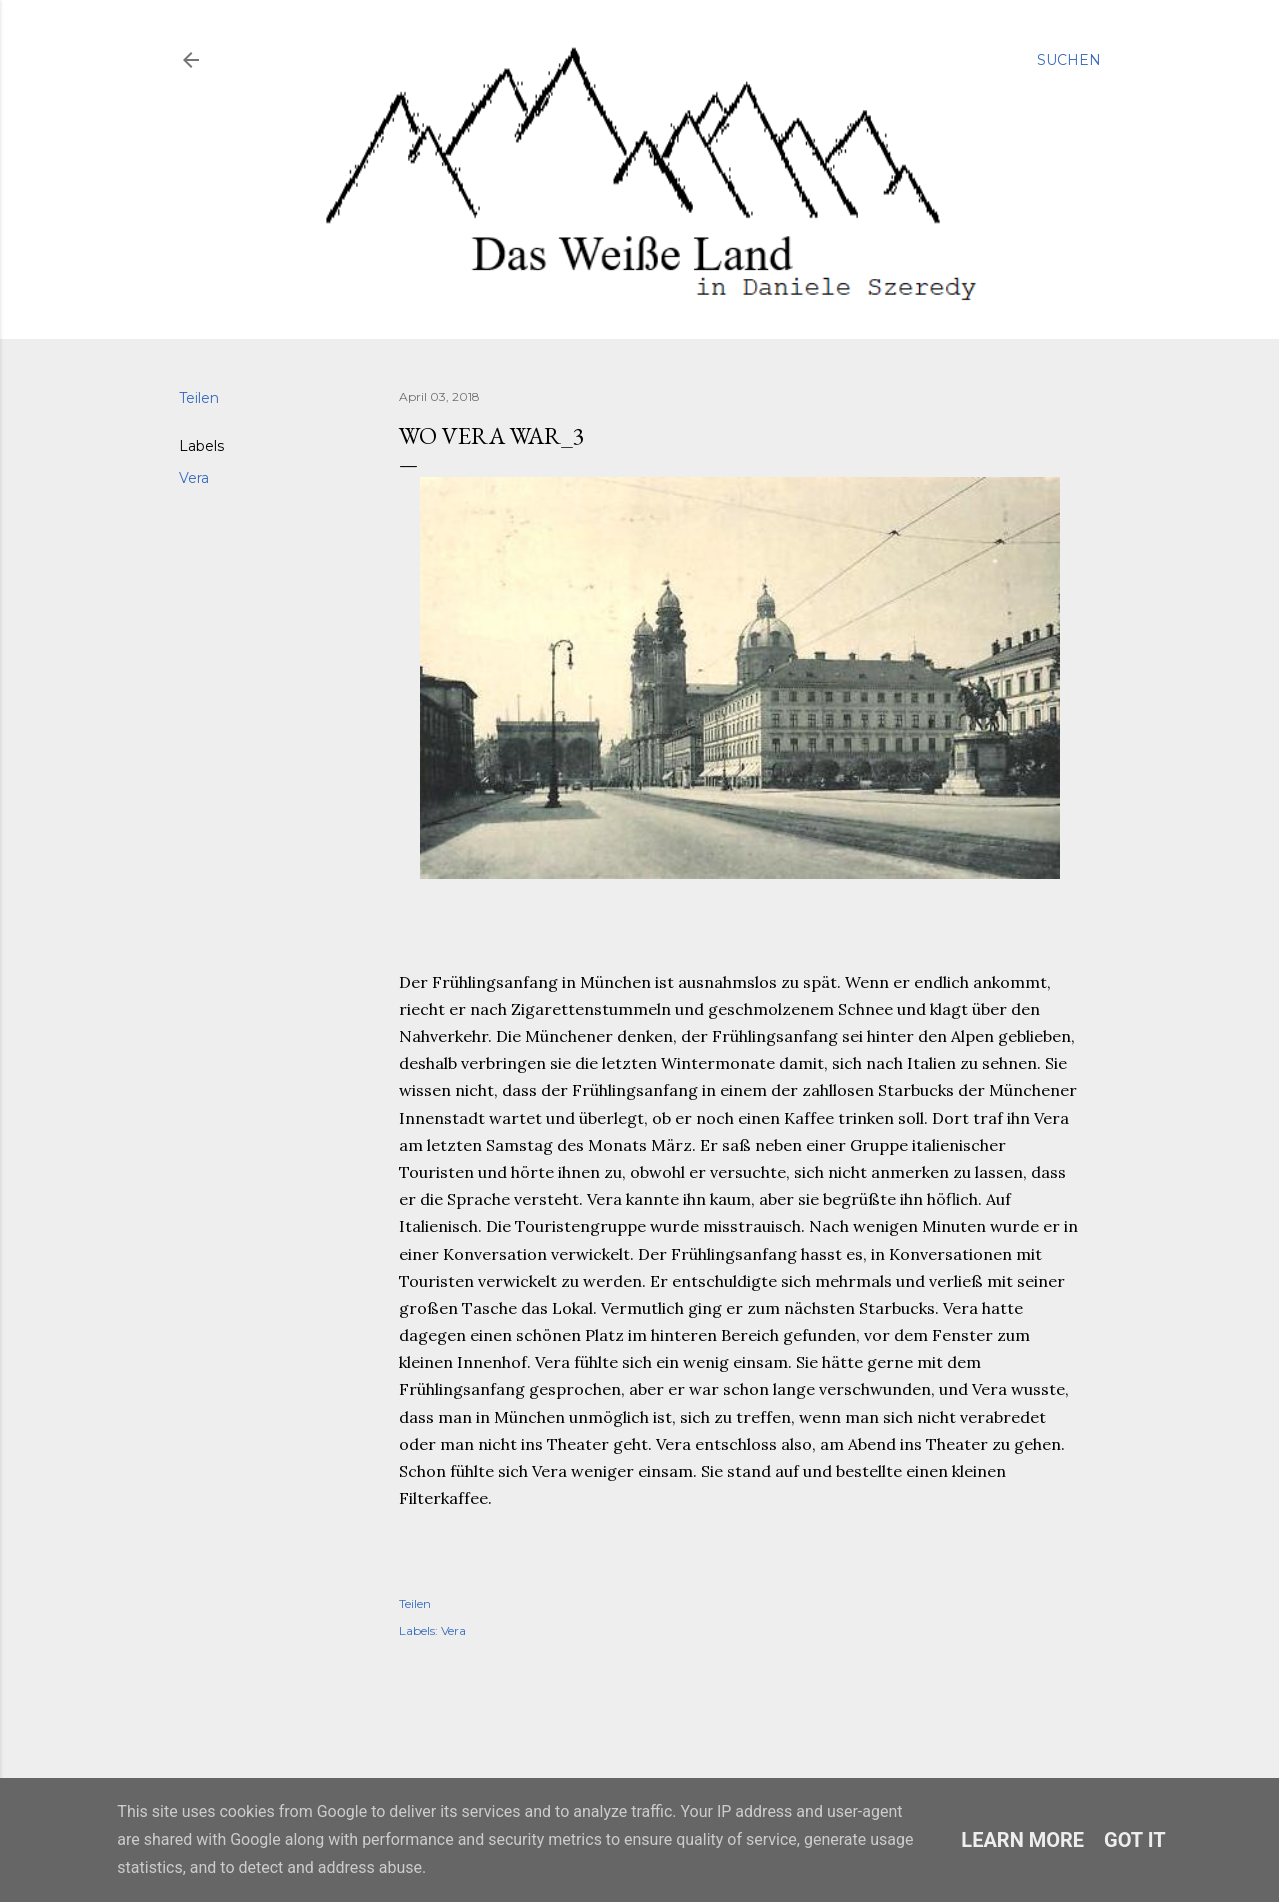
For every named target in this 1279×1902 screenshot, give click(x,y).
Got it (1135, 1840)
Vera (194, 478)
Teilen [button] (199, 398)
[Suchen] (1069, 60)
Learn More (1022, 1840)
